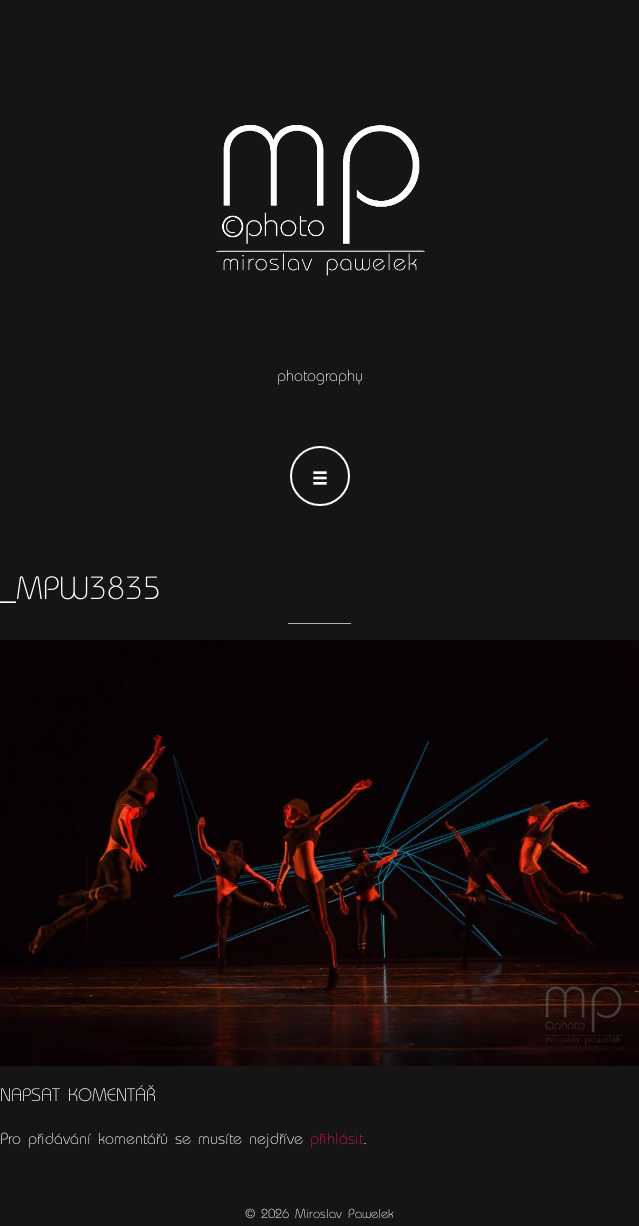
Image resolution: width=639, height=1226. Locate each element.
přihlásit (336, 1139)
